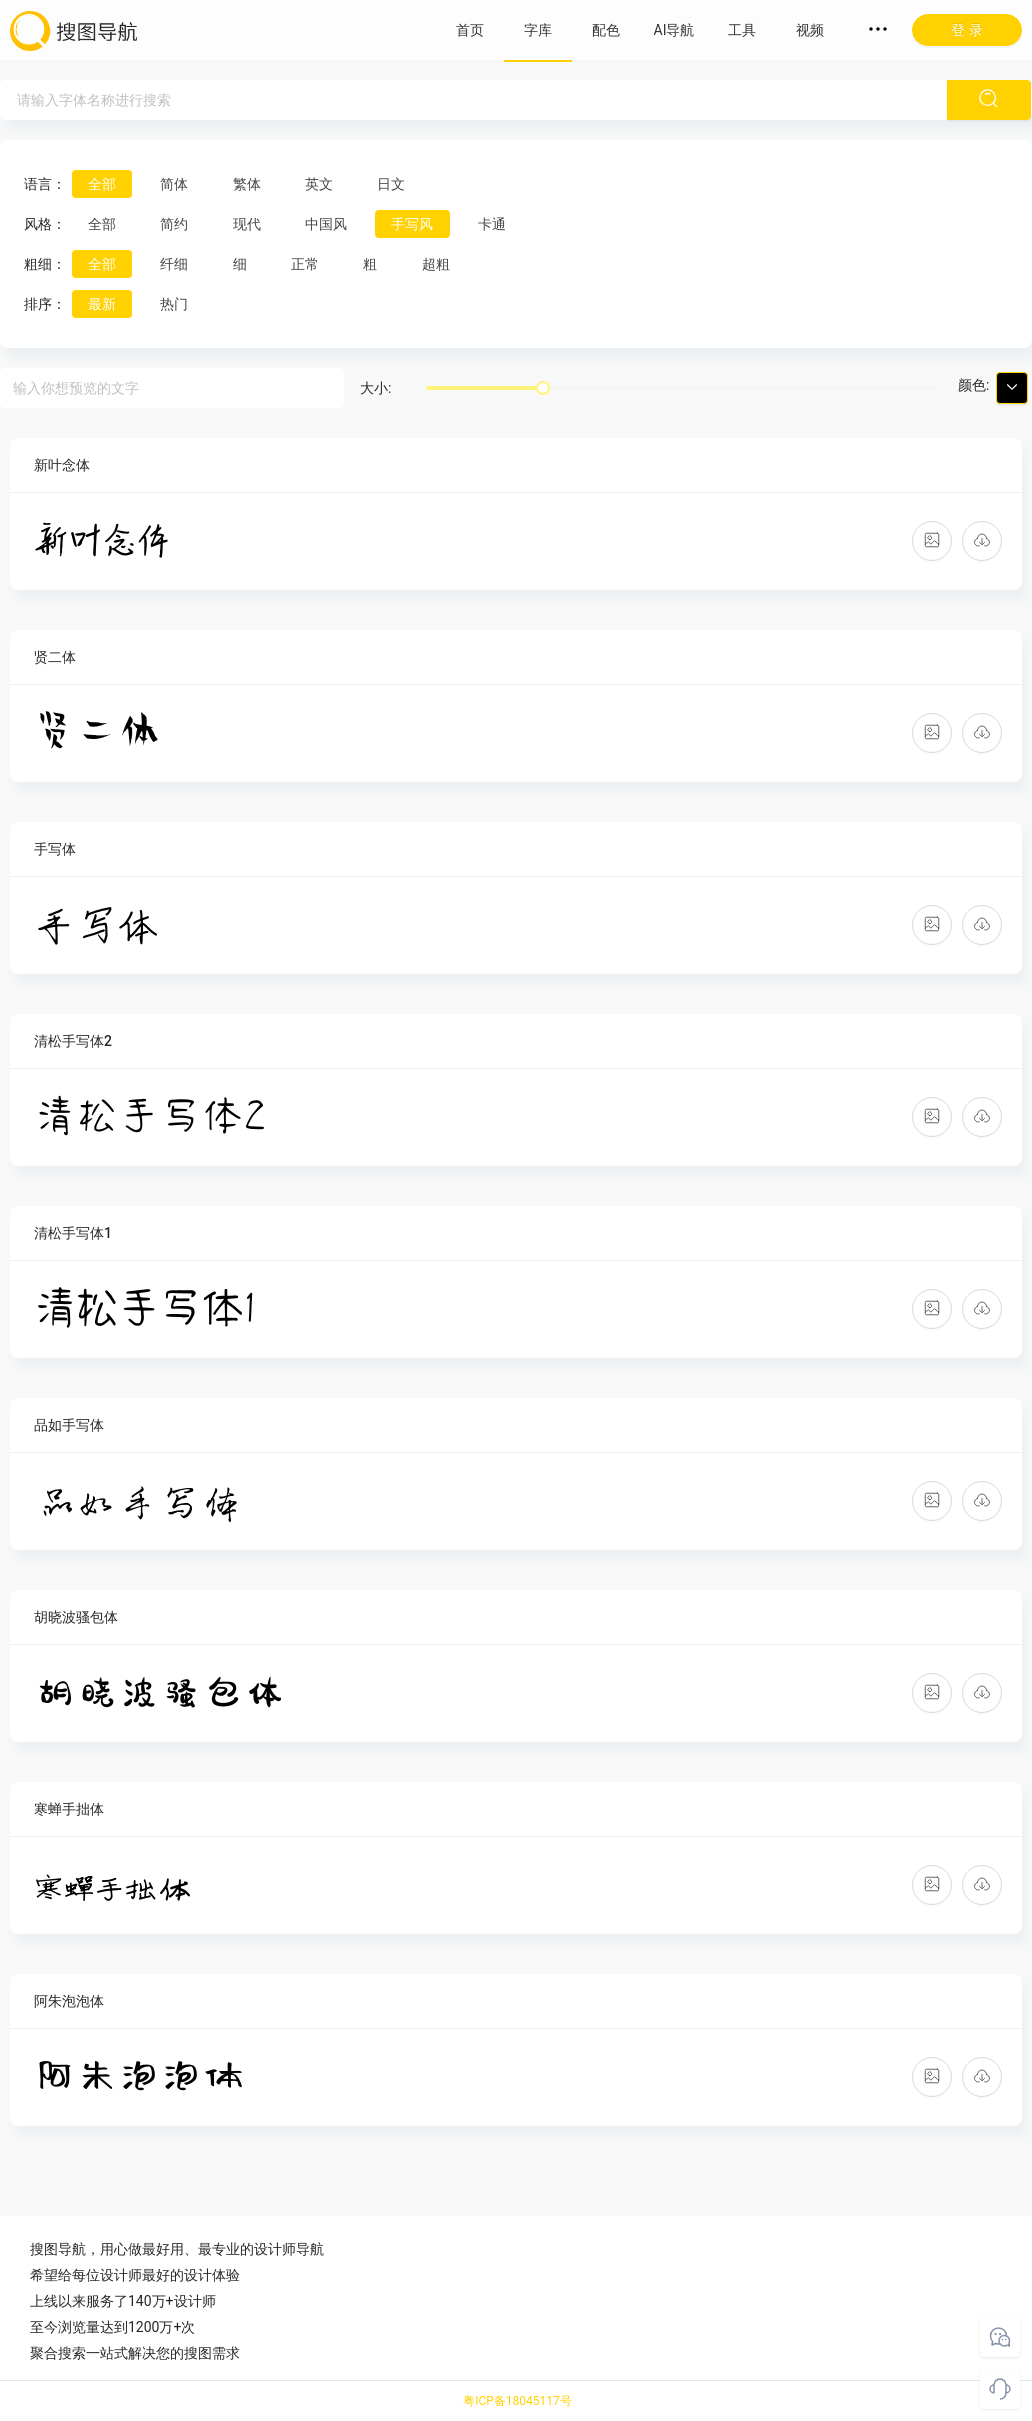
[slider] (543, 388)
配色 (606, 30)
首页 (470, 30)
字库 (538, 30)
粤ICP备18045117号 (517, 2401)
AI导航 (674, 30)
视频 (810, 30)
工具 (742, 30)
